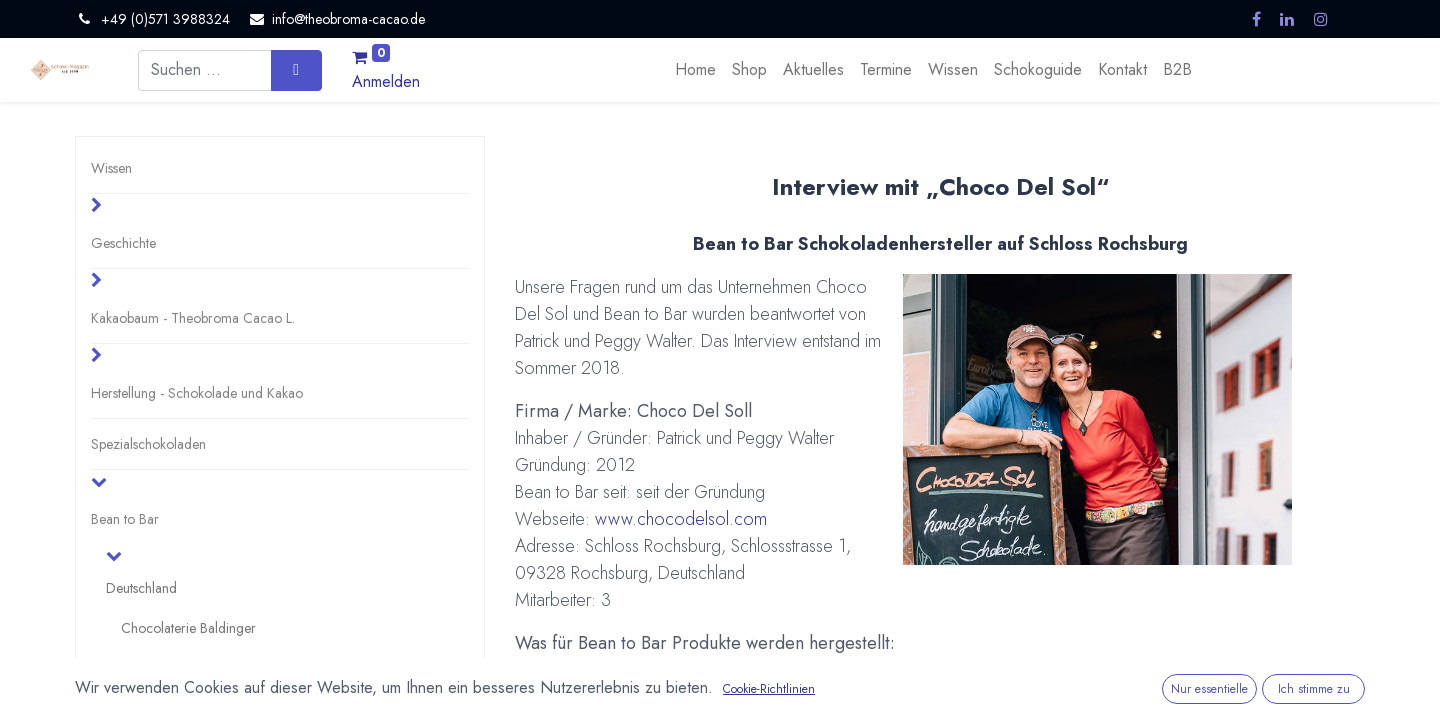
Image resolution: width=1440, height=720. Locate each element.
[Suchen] (296, 70)
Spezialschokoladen (148, 444)
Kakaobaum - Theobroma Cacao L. (193, 318)
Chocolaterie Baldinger (188, 628)
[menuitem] (695, 70)
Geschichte (123, 243)
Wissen (111, 168)
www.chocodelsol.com (681, 519)
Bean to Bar (125, 519)
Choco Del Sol (164, 668)
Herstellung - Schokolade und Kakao (197, 393)
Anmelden (386, 81)
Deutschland (141, 588)
